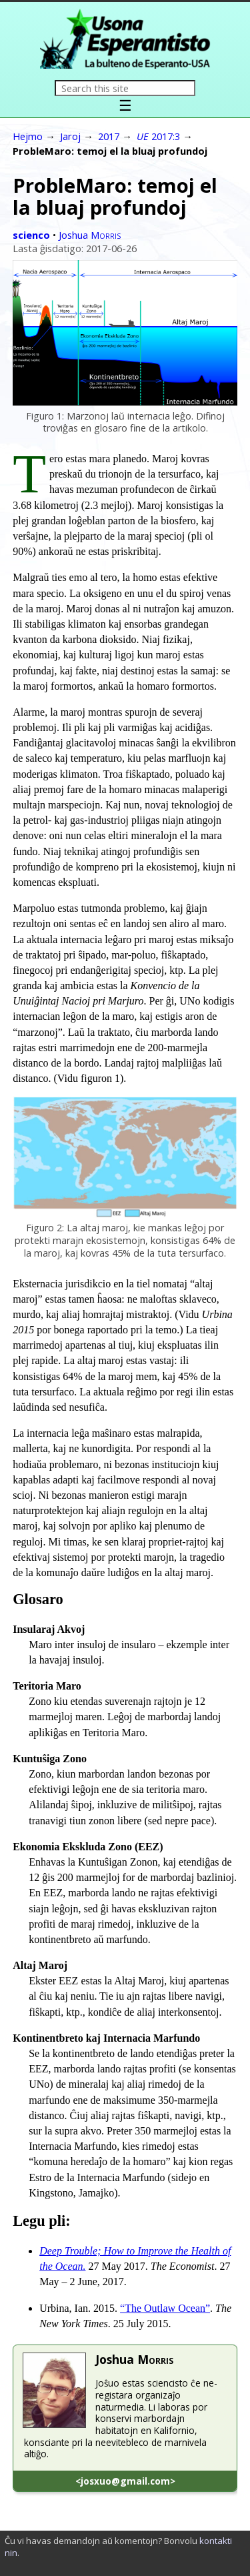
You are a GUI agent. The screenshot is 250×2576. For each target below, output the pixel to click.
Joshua (90, 234)
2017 (108, 136)
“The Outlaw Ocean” (165, 2308)
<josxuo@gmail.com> (125, 2481)
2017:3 (158, 136)
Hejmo (28, 136)
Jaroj (70, 136)
